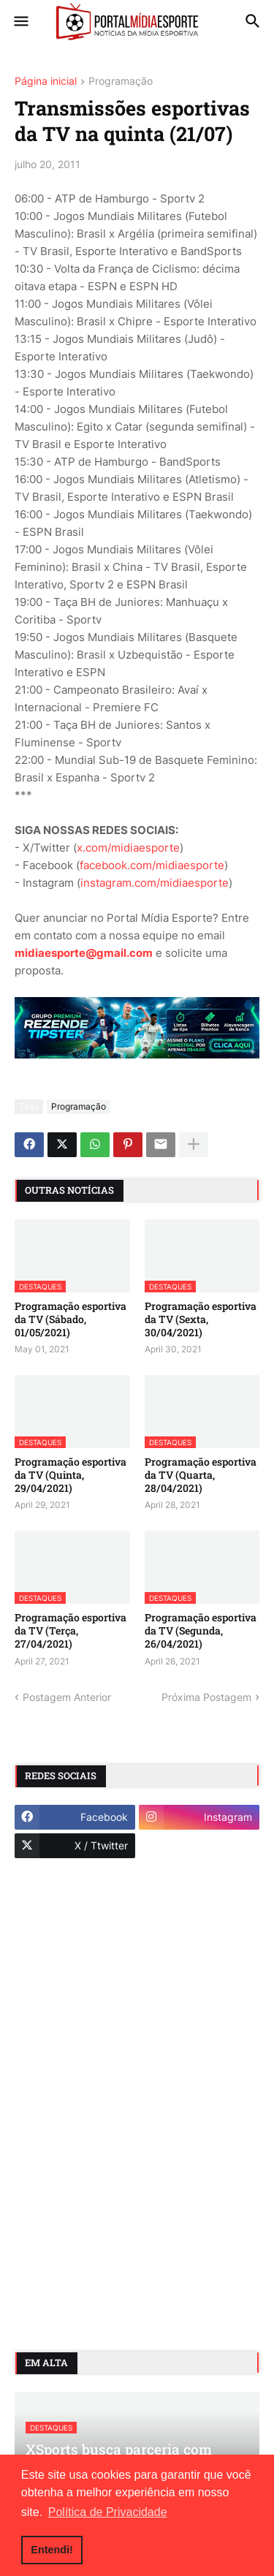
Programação (120, 81)
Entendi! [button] (52, 2550)
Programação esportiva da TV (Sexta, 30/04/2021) (200, 1319)
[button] (20, 22)
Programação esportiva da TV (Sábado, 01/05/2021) (70, 1319)
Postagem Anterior (67, 1697)
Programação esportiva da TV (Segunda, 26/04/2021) (200, 1631)
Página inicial (46, 81)
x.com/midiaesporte (128, 848)
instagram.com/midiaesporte (154, 883)
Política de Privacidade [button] (107, 2512)
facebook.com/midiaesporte (152, 865)
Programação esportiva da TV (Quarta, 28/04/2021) (200, 1475)
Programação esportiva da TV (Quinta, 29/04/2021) (70, 1475)
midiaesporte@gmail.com (84, 953)
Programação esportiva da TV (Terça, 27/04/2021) (70, 1631)
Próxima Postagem (206, 1697)
